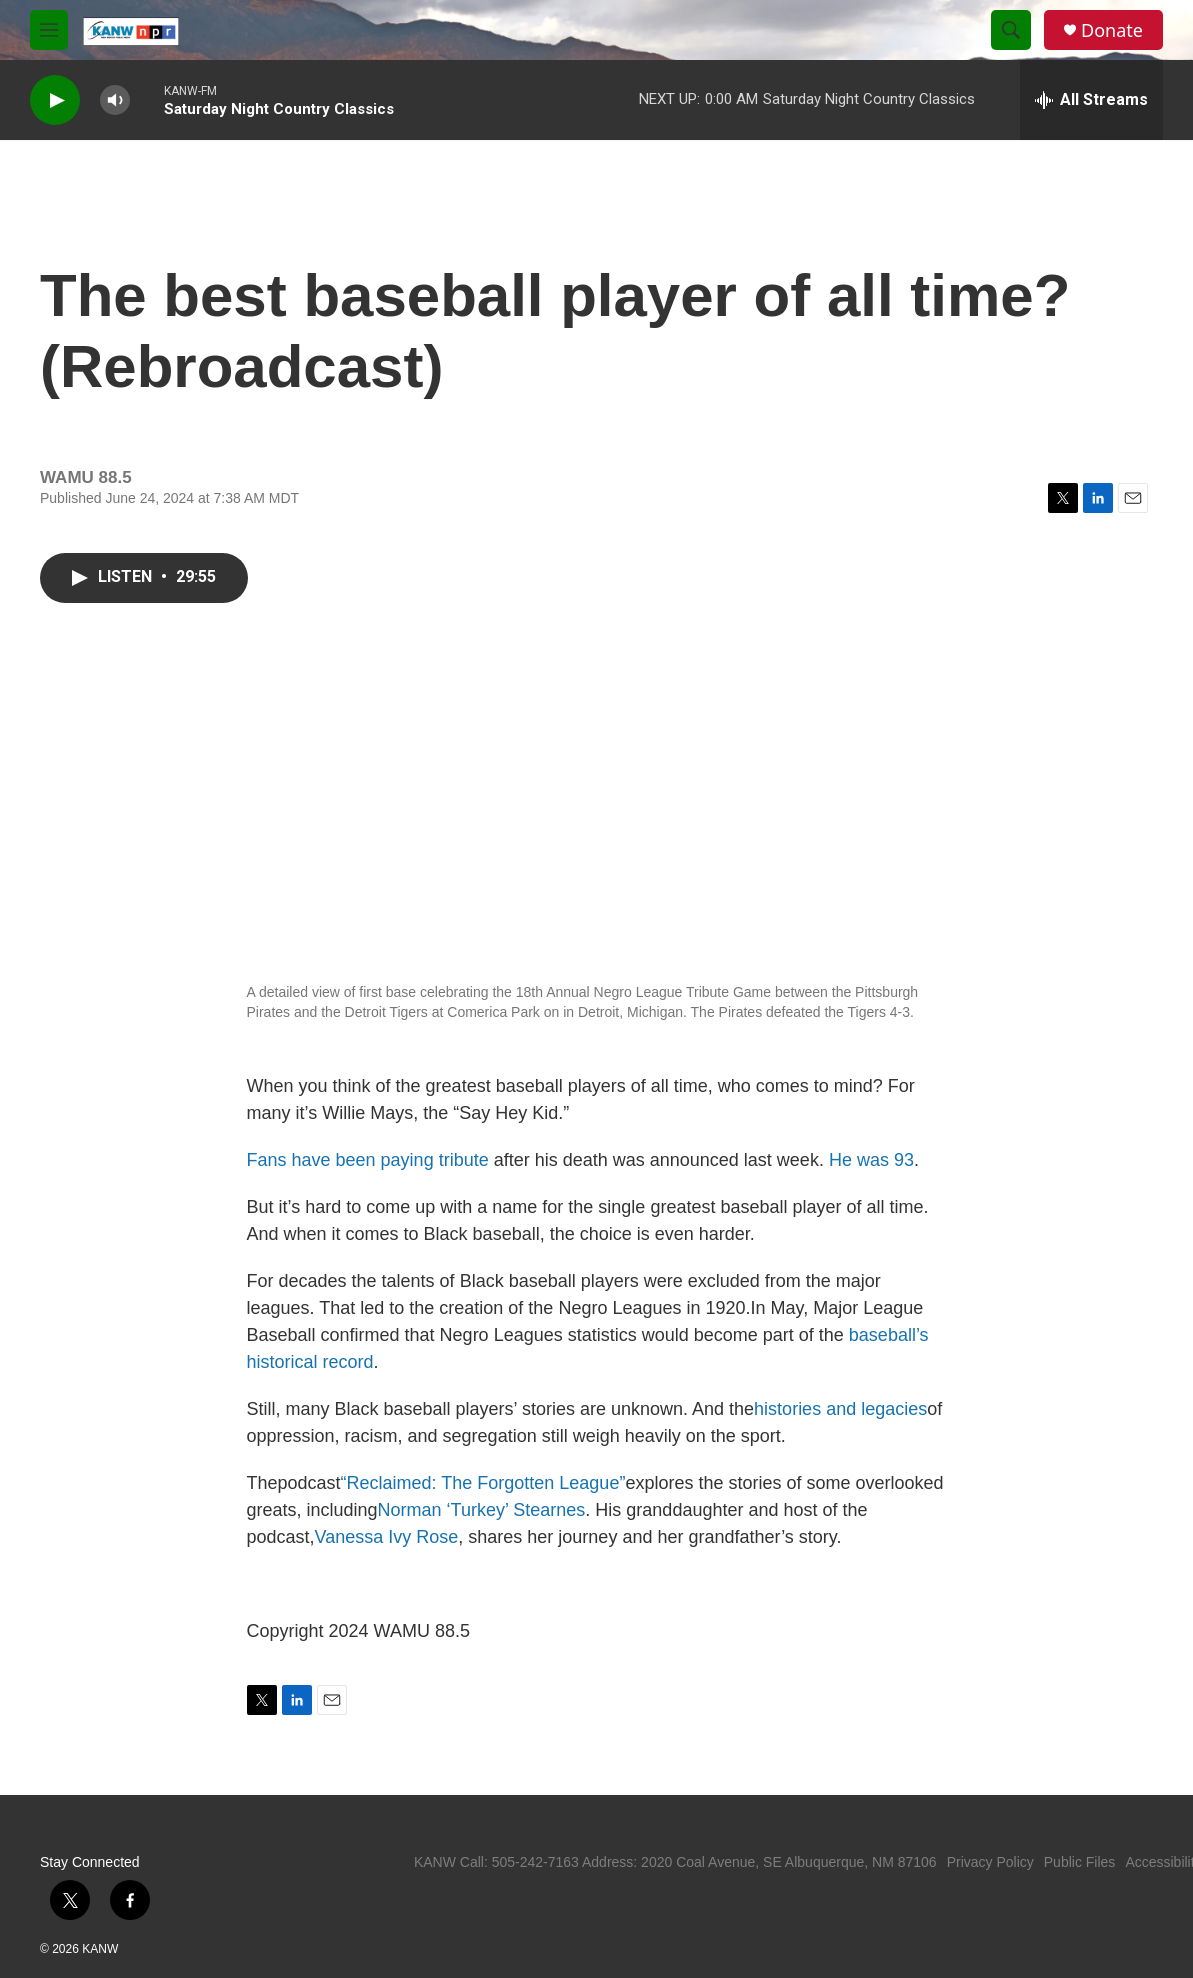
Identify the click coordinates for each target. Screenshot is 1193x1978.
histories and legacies (840, 1409)
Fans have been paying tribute (368, 1160)
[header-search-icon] (1011, 30)
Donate (1112, 30)
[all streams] (1091, 100)
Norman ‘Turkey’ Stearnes (482, 1510)
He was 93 (871, 1160)
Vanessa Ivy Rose (387, 1537)
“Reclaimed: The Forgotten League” (483, 1483)
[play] (55, 100)
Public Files (1080, 1862)
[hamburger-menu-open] (49, 30)
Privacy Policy (990, 1862)
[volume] (115, 100)
